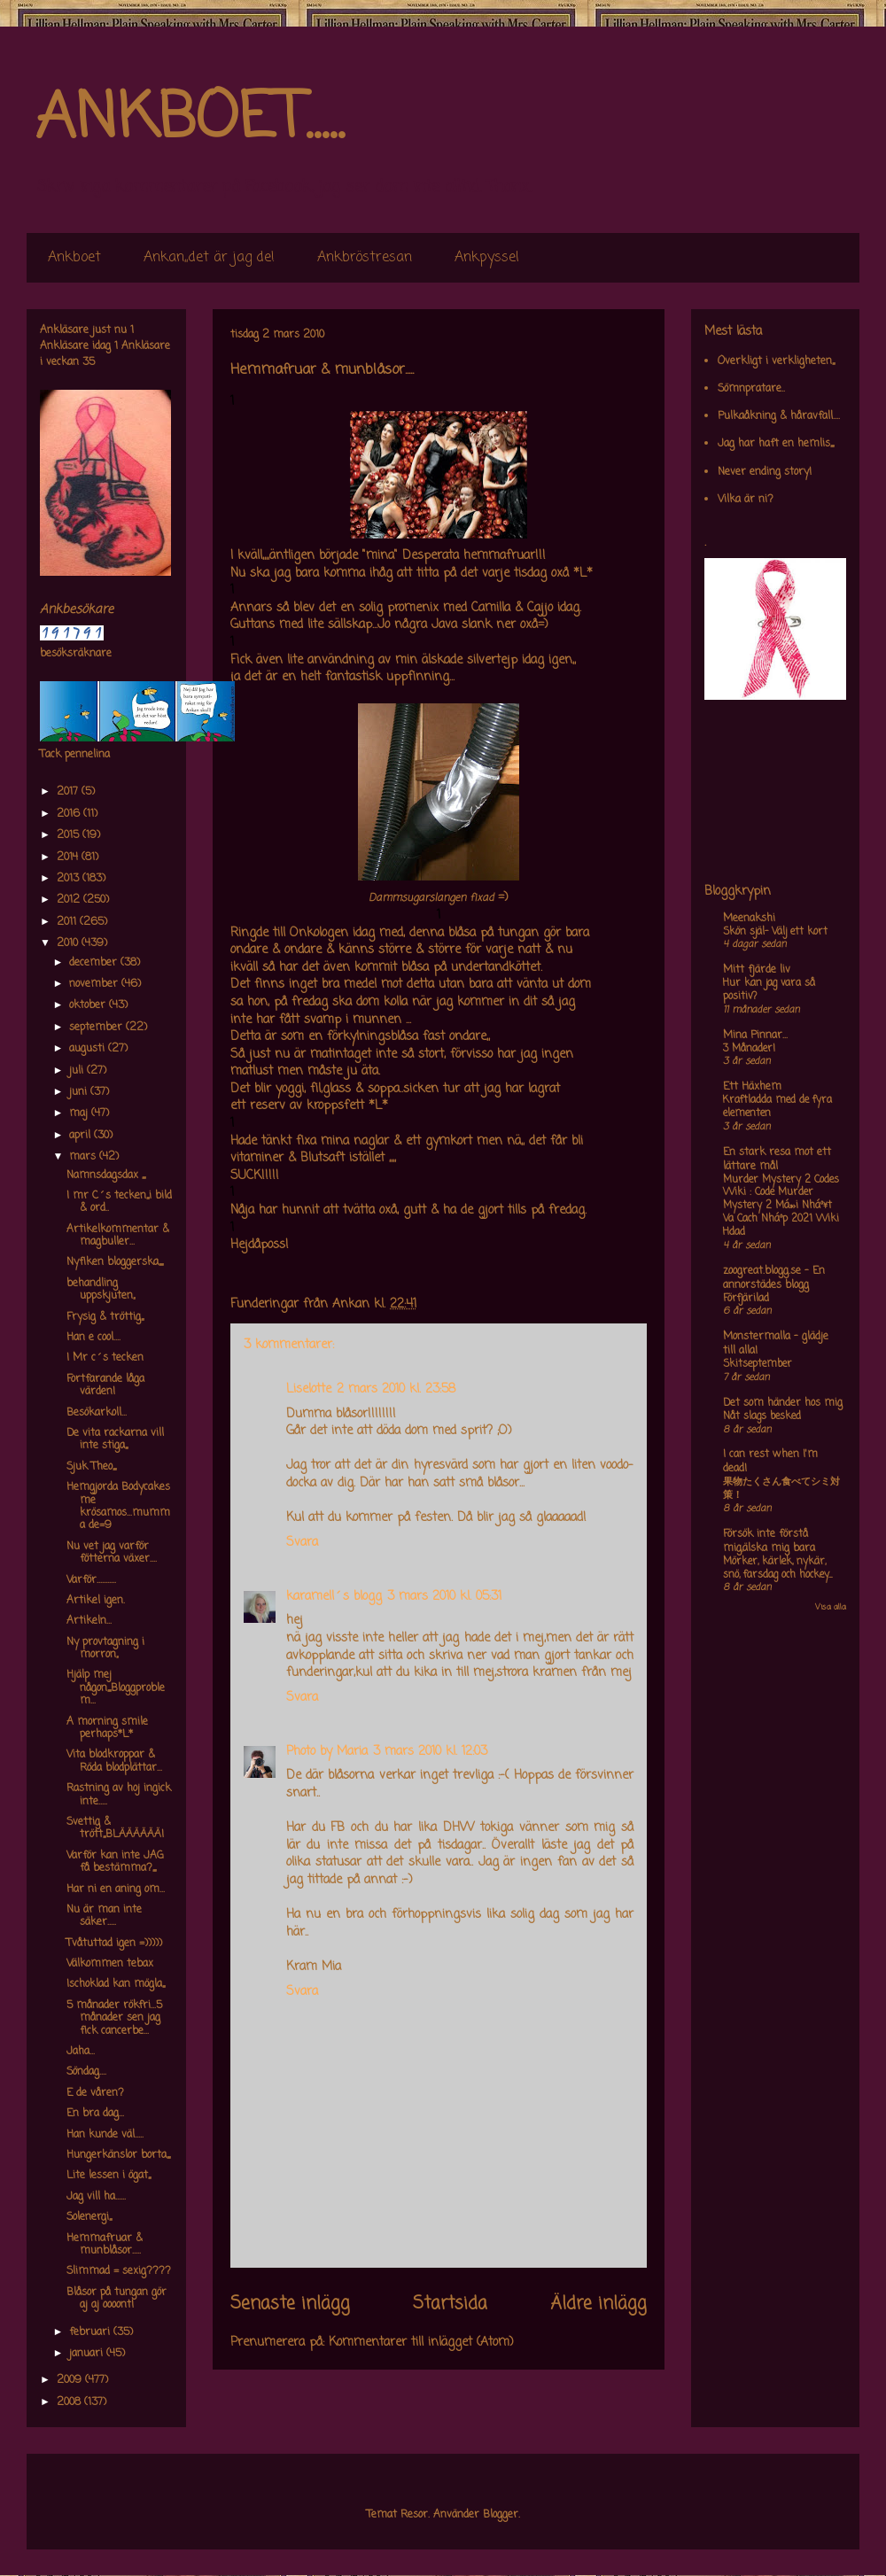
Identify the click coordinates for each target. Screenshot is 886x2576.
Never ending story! (765, 472)
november (95, 984)
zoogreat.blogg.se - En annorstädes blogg (774, 1278)
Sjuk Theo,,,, (91, 1467)
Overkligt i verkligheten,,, (776, 361)
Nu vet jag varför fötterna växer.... (111, 1553)
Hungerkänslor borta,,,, (118, 2155)
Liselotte (308, 1389)
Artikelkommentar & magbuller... (117, 1236)
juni (79, 1092)
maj (80, 1113)
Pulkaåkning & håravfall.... (779, 416)
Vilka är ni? (745, 500)
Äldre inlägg (598, 2304)
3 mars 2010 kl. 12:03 (430, 1751)
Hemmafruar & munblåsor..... (104, 2245)
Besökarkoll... (96, 1413)
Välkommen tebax (109, 1964)
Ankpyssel (487, 257)
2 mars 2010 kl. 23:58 (396, 1389)
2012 (70, 900)
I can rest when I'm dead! (770, 1462)
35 (88, 362)
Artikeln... (89, 1621)
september (97, 1028)
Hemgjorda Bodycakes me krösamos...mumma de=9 (118, 1506)
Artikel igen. (95, 1601)
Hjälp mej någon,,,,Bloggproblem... (115, 1688)
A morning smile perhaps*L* (107, 1728)
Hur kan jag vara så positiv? (769, 990)
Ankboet (74, 257)
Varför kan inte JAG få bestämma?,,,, (115, 1862)
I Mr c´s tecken (105, 1358)
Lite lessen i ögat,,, (108, 2176)
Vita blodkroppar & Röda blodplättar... (114, 1761)
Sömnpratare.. (751, 389)
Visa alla (830, 1607)
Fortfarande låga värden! (105, 1385)
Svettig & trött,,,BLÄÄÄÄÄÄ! (115, 1828)
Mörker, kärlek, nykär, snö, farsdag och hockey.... (777, 1568)
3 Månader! (749, 1049)
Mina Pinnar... (755, 1036)
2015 (69, 835)
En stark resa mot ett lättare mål (777, 1159)
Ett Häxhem (752, 1087)
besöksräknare (76, 654)
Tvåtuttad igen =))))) (114, 1943)
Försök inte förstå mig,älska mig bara (769, 1541)
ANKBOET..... (189, 120)
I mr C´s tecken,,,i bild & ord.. (119, 1202)
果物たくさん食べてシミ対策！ (781, 1488)
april (81, 1136)
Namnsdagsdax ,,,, (105, 1175)
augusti (88, 1049)
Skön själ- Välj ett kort (775, 932)
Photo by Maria (327, 1751)
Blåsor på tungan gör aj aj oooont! (116, 2299)
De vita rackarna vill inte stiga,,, (115, 1439)
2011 (68, 922)
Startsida (450, 2304)
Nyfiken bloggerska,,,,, (114, 1262)
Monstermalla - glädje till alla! (775, 1344)
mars (84, 1157)
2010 (69, 943)
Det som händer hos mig (783, 1403)
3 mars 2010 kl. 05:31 (444, 1596)
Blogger (500, 2515)
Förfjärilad (746, 1299)
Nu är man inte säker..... (104, 1916)
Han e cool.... (93, 1338)
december (94, 963)
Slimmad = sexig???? (118, 2271)
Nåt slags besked (762, 1416)
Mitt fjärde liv (756, 970)
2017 (69, 792)
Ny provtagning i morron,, (105, 1648)
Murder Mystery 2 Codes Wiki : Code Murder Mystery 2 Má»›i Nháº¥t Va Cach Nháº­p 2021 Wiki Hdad (781, 1206)
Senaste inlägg (290, 2304)
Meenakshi (749, 919)
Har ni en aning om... (115, 1889)
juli (78, 1071)
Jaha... (80, 2052)
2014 (69, 857)
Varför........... (91, 1580)
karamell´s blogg (334, 1596)
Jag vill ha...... (96, 2197)
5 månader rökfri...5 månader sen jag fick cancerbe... (114, 2018)
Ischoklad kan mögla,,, (115, 1984)
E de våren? (95, 2093)
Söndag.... (86, 2072)
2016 (70, 814)
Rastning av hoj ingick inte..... (118, 1795)
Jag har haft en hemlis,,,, (776, 444)
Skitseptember (757, 1364)
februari (91, 2332)
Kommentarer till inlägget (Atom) (421, 2342)
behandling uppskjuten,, (100, 1290)
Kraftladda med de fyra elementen (777, 1106)
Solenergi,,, (89, 2217)
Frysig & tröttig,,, (105, 1317)
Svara (302, 1542)
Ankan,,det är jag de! (209, 257)
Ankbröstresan (364, 257)
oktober (89, 1005)
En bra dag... (95, 2114)
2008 (70, 2402)
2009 (71, 2380)
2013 (69, 879)
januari (87, 2354)
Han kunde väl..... (105, 2135)
